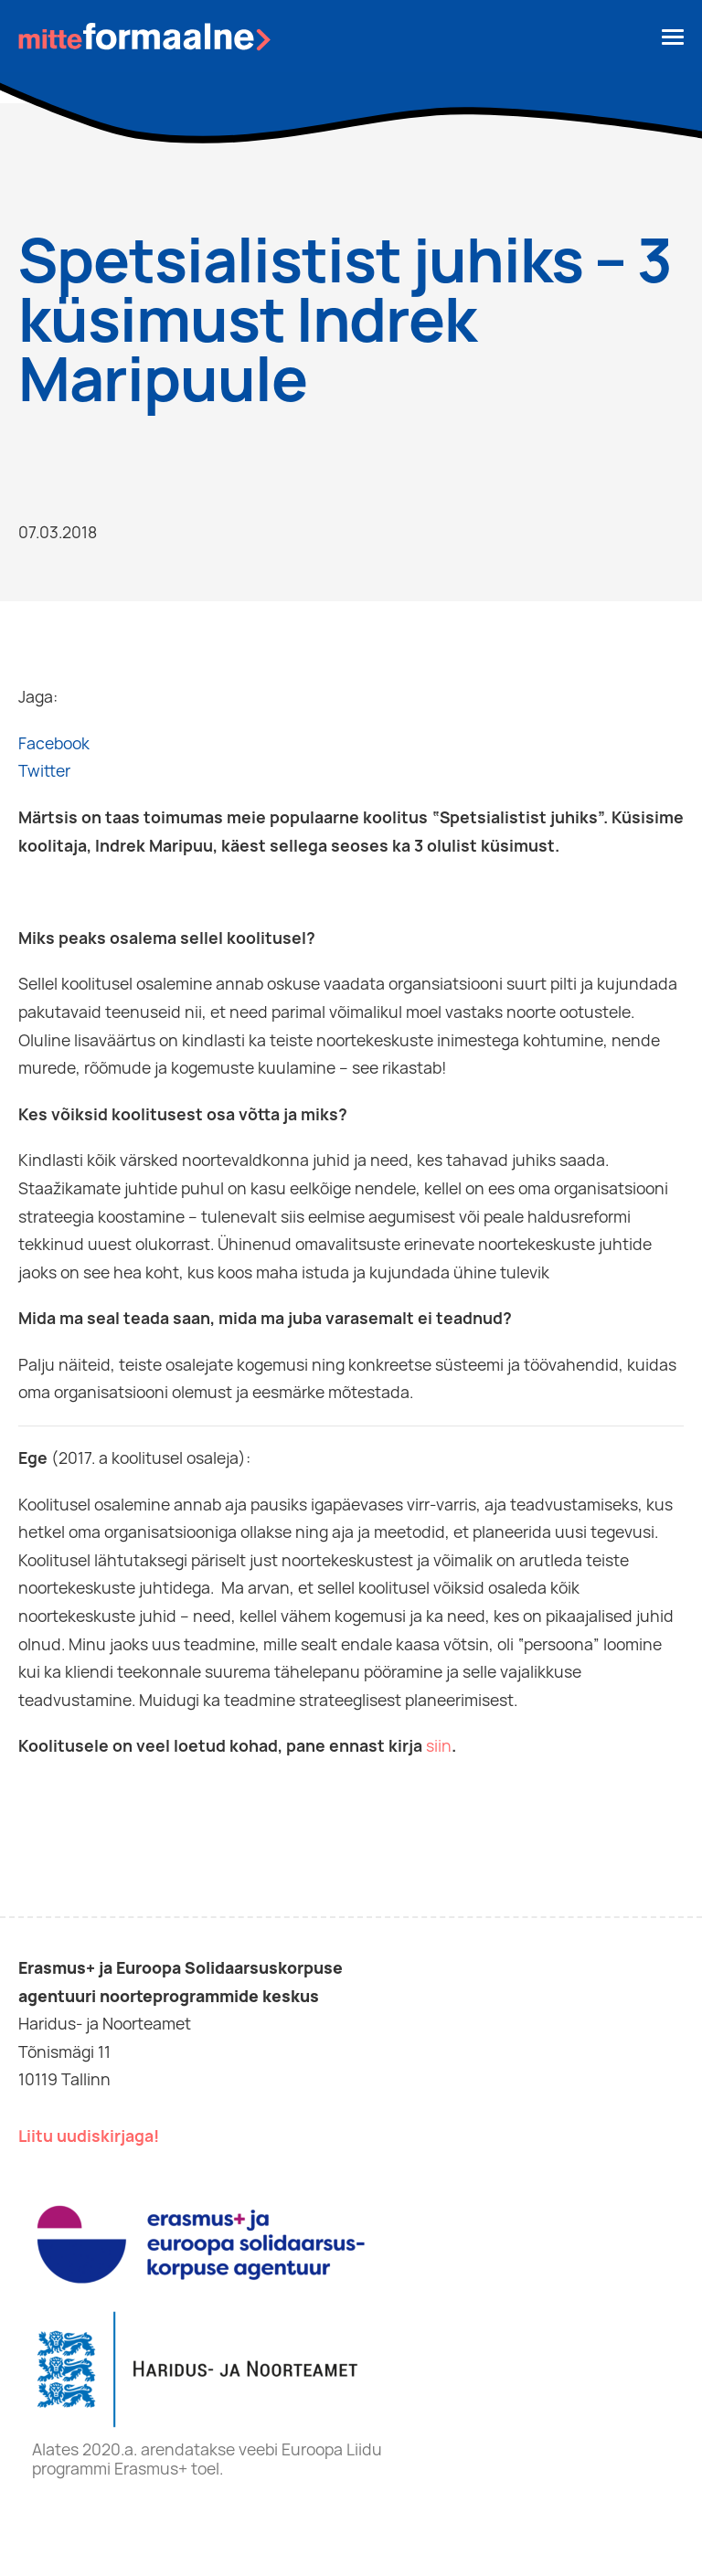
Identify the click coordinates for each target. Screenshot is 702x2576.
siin (439, 1745)
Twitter (44, 770)
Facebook (54, 743)
